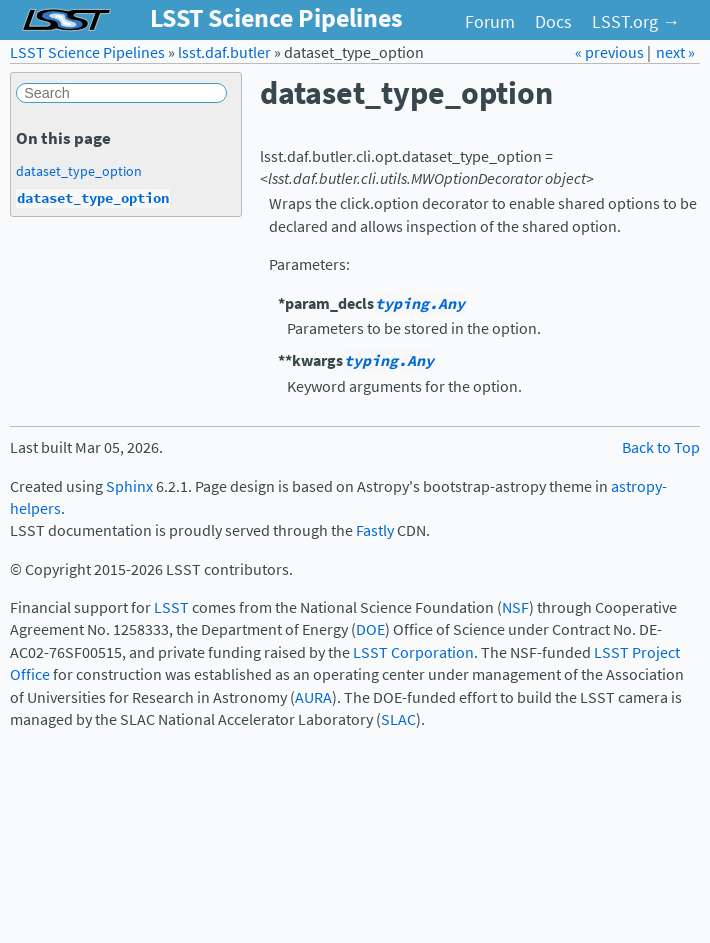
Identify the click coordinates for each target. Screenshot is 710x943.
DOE (370, 629)
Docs (553, 22)
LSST (171, 607)
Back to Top (661, 447)
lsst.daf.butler (224, 52)
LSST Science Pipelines (87, 52)
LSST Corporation (413, 652)
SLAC (398, 719)
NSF (515, 607)
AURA (313, 697)
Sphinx (129, 486)
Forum (490, 22)
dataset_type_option (79, 171)
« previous (611, 52)
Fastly (375, 530)
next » (675, 52)
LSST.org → (636, 22)
